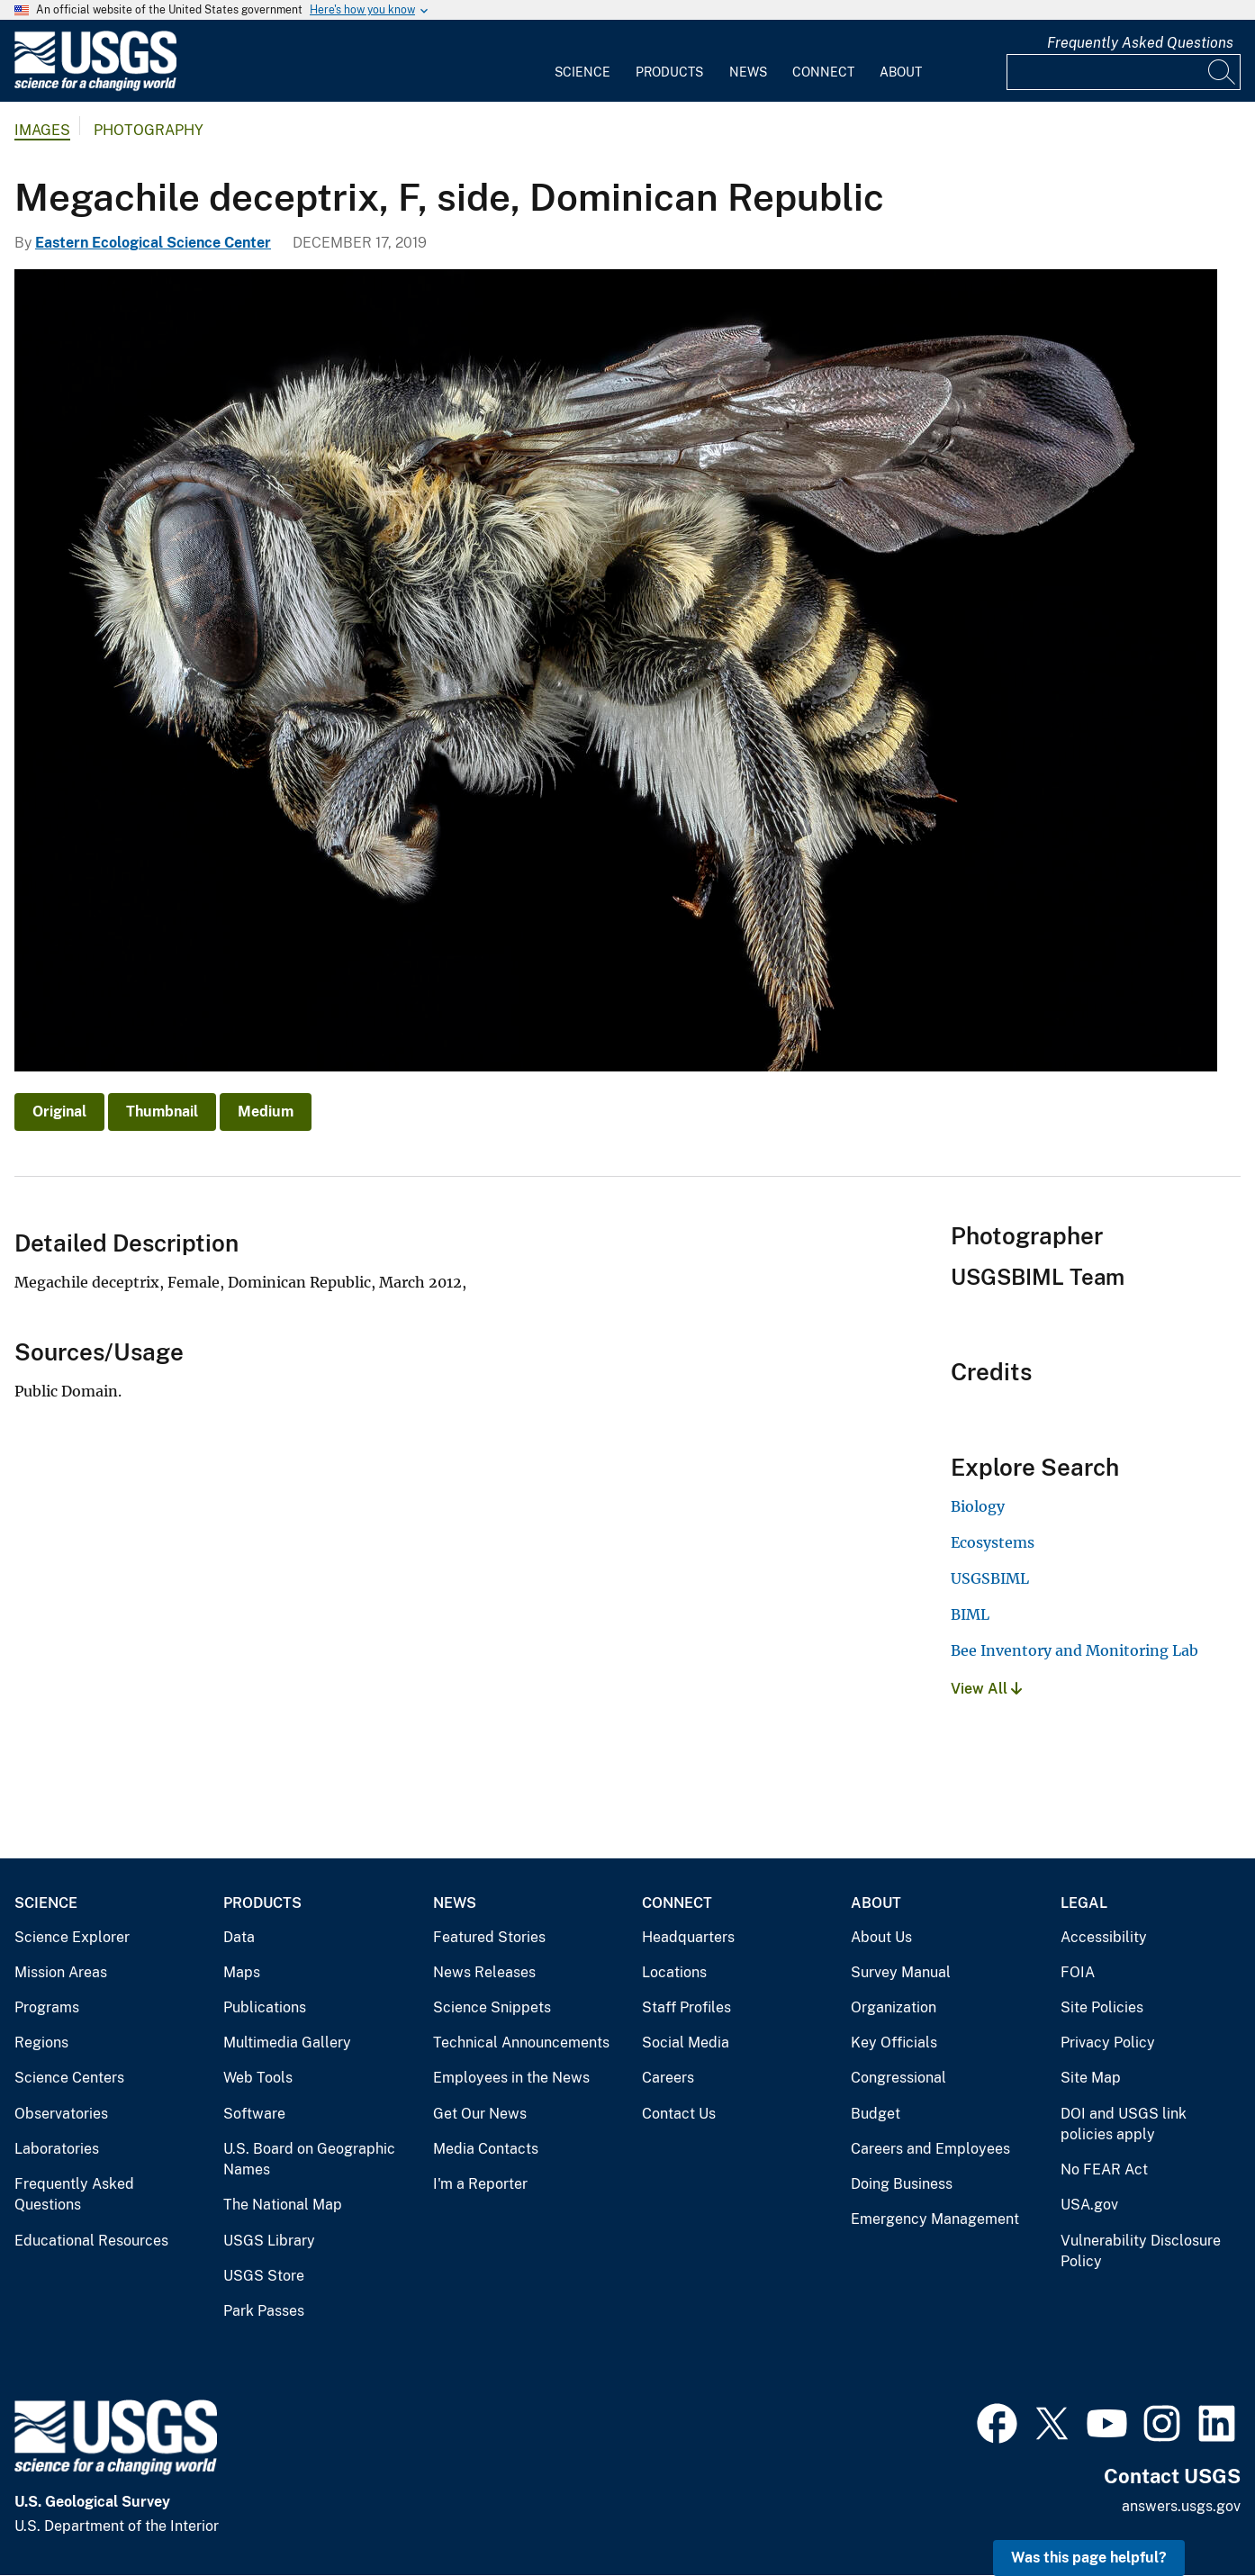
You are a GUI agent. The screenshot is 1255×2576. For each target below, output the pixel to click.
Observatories (61, 2113)
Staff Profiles (686, 2007)
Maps (241, 1972)
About (901, 72)
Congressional (898, 2077)
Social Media (685, 2042)
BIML (970, 1614)
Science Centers (69, 2077)
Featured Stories (489, 1937)
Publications (264, 2007)
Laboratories (56, 2148)
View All (986, 1688)
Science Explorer (72, 1937)
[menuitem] (582, 61)
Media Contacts (485, 2148)
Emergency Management (935, 2219)
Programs (46, 2007)
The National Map (282, 2204)
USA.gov (1089, 2204)
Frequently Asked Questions (1140, 42)
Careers (668, 2077)
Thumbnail (162, 1111)
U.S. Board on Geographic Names (309, 2159)
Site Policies (1102, 2007)
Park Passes (263, 2310)
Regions (41, 2042)
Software (254, 2113)
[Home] (95, 86)
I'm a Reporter (480, 2183)
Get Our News (480, 2113)
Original (59, 1111)
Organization (893, 2007)
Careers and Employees (930, 2148)
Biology (978, 1506)
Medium (265, 1111)
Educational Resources (91, 2240)
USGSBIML (990, 1578)
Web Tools (258, 2077)
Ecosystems (992, 1542)
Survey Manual (901, 1972)
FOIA (1078, 1972)
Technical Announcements (521, 2042)
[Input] (1124, 72)
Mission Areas (60, 1972)
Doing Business (902, 2183)
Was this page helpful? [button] (1089, 2557)
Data (239, 1937)
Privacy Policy (1108, 2042)
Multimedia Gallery (287, 2042)
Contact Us (679, 2113)
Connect (823, 72)
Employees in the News (511, 2077)
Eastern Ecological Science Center (153, 242)
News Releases (484, 1972)
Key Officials (894, 2042)
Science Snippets (492, 2007)
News (748, 72)
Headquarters (688, 1937)
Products (669, 72)
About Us (881, 1937)
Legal (1084, 1903)
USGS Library (269, 2240)
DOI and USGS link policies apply (1124, 2124)
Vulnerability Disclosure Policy (1141, 2251)
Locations (674, 1972)
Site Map (1091, 2077)
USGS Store (263, 2275)
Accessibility (1104, 1937)
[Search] (1223, 72)
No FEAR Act (1104, 2169)
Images (42, 130)
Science (582, 72)
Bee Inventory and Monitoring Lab (1074, 1650)
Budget (875, 2113)
